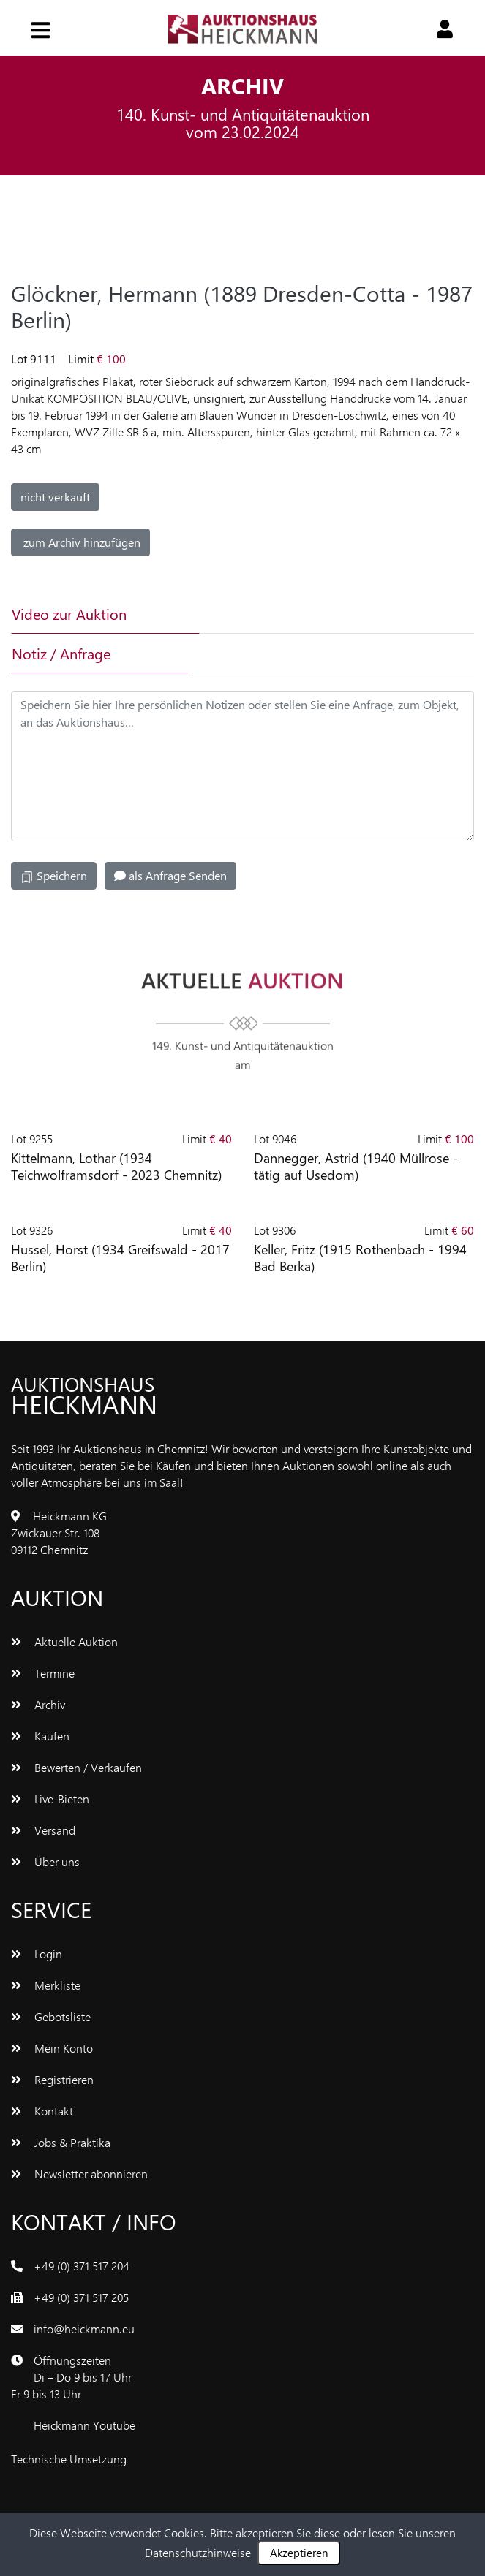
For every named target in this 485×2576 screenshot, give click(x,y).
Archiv (38, 1704)
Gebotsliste (51, 2016)
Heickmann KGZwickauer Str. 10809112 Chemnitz (59, 1532)
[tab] (278, 614)
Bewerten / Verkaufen (76, 1767)
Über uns (45, 1861)
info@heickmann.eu (84, 2328)
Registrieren (52, 2079)
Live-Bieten (50, 1798)
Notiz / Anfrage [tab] (61, 653)
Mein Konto (52, 2048)
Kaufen (40, 1735)
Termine (43, 1673)
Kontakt (42, 2110)
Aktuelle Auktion (64, 1641)
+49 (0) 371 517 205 (81, 2297)
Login (36, 1953)
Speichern (53, 876)
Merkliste (45, 1985)
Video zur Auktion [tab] (69, 614)
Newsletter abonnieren (79, 2173)
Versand (43, 1830)
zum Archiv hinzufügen (80, 542)
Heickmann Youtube (84, 2425)
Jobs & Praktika (60, 2142)
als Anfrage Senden (170, 875)
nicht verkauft (55, 496)
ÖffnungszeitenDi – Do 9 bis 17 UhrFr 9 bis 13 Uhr (71, 2376)
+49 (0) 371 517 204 (81, 2265)
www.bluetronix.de (175, 2458)
